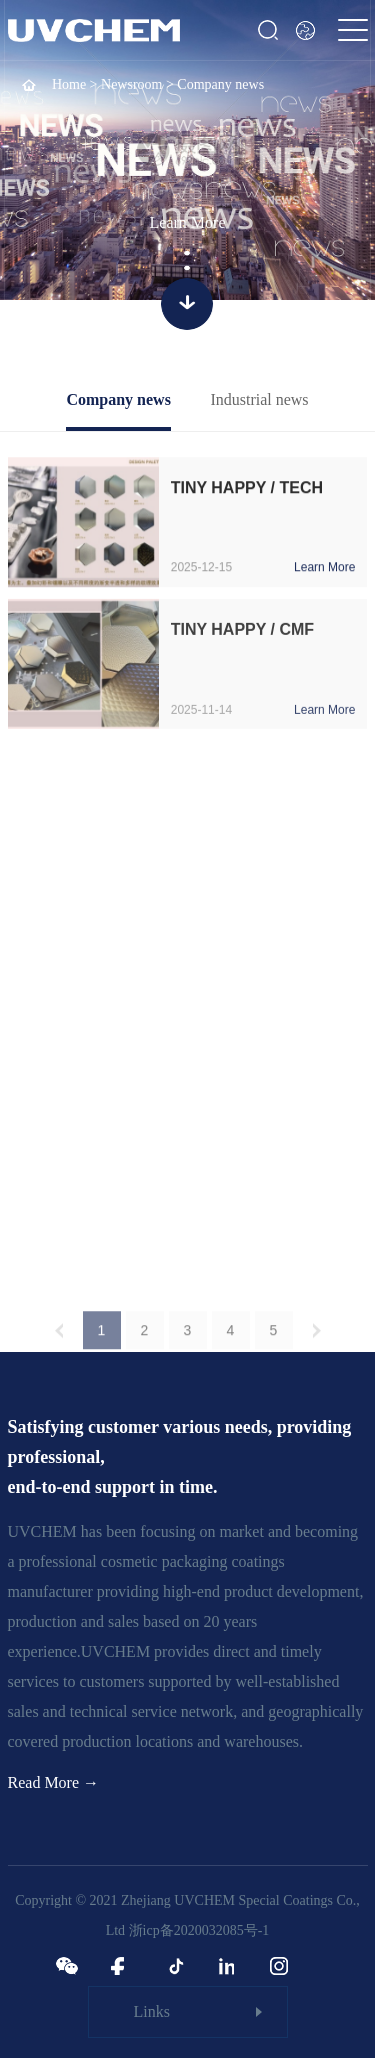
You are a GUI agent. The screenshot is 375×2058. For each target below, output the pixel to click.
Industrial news (259, 399)
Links (152, 2011)
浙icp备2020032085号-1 (199, 1930)
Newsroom (131, 84)
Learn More (188, 222)
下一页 (317, 1339)
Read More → (54, 1782)
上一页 (59, 1339)
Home (69, 84)
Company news (118, 399)
